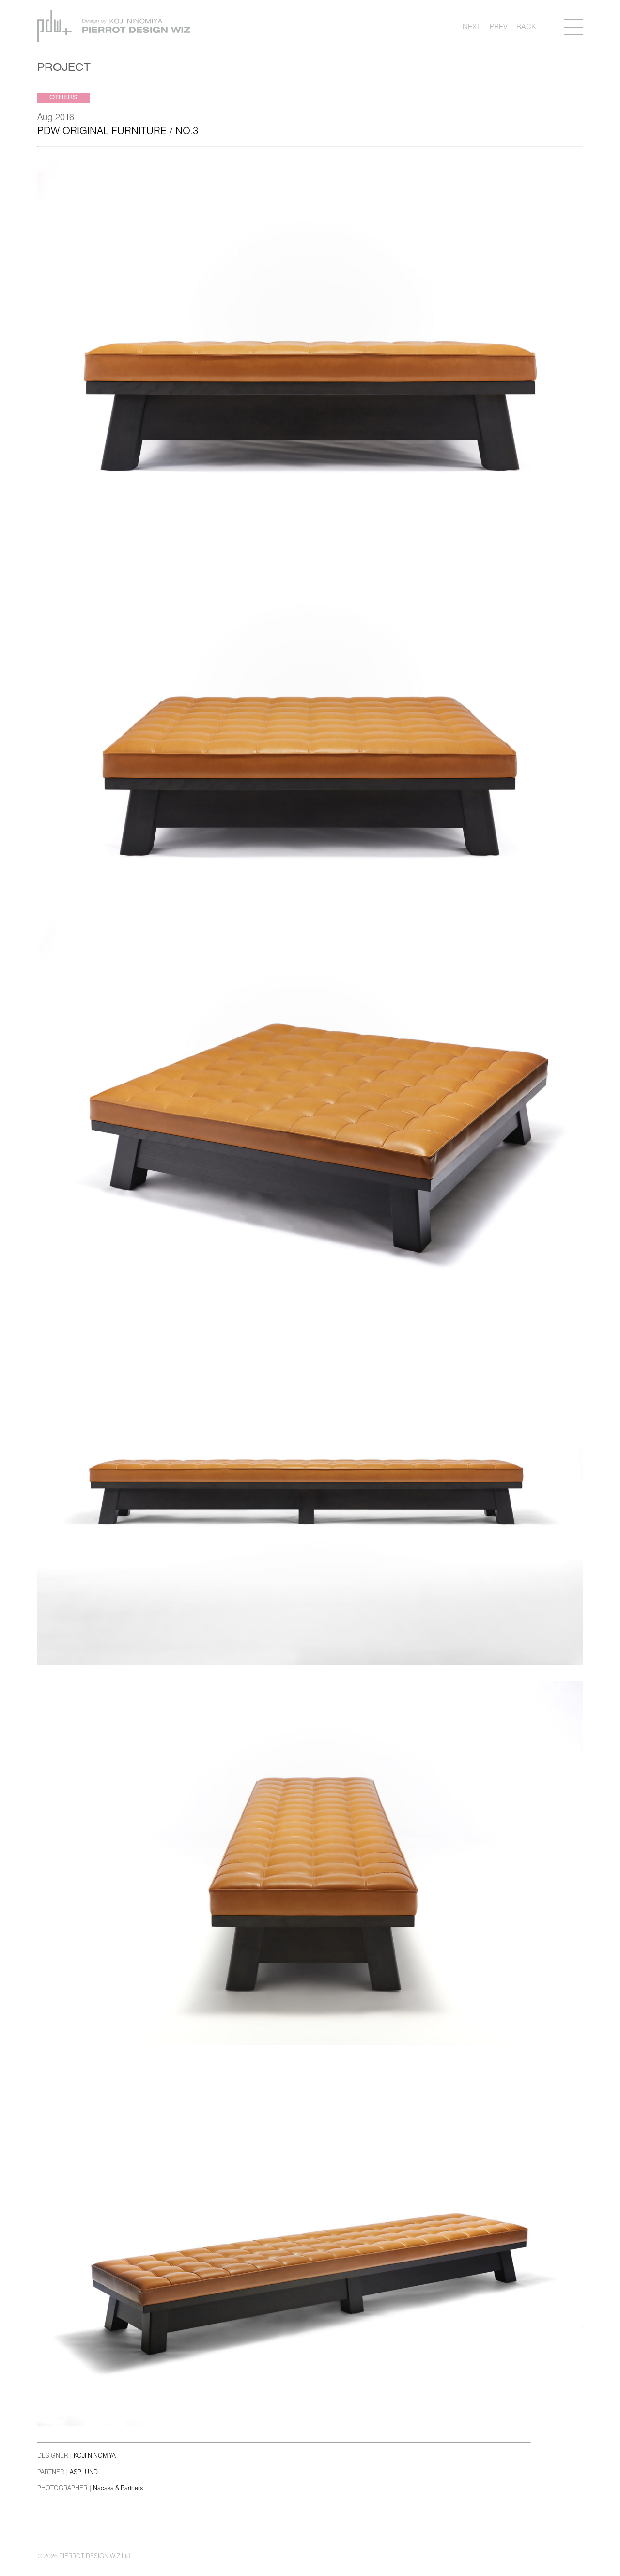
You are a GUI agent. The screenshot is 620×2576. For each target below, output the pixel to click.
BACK (526, 26)
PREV (499, 26)
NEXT (471, 26)
